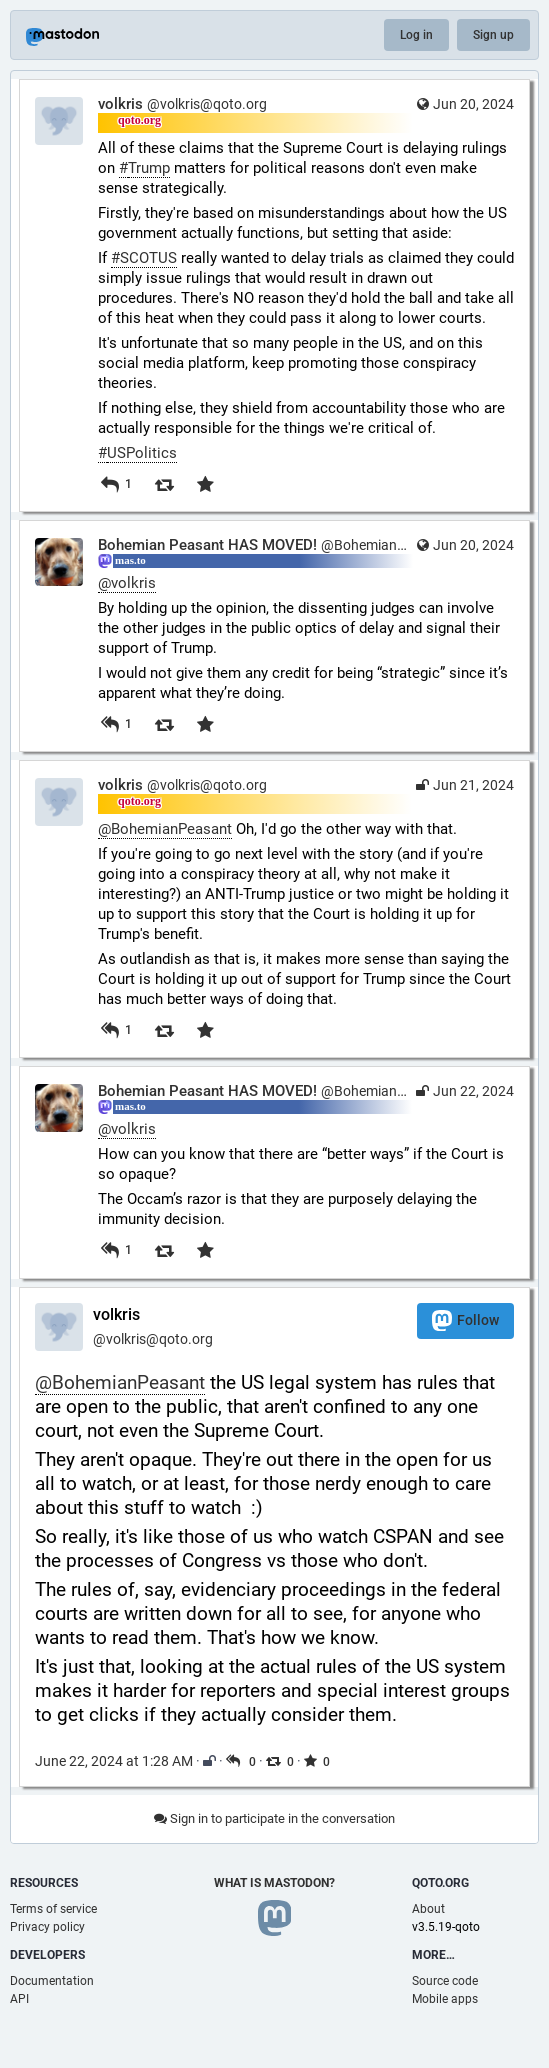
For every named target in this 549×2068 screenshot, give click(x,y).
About (428, 1909)
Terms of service (53, 1909)
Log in (416, 35)
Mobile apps (445, 1999)
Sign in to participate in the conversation (274, 1818)
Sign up (493, 35)
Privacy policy (47, 1927)
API (19, 1999)
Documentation (52, 1981)
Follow (465, 1320)
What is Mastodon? (274, 1883)
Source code (445, 1981)
